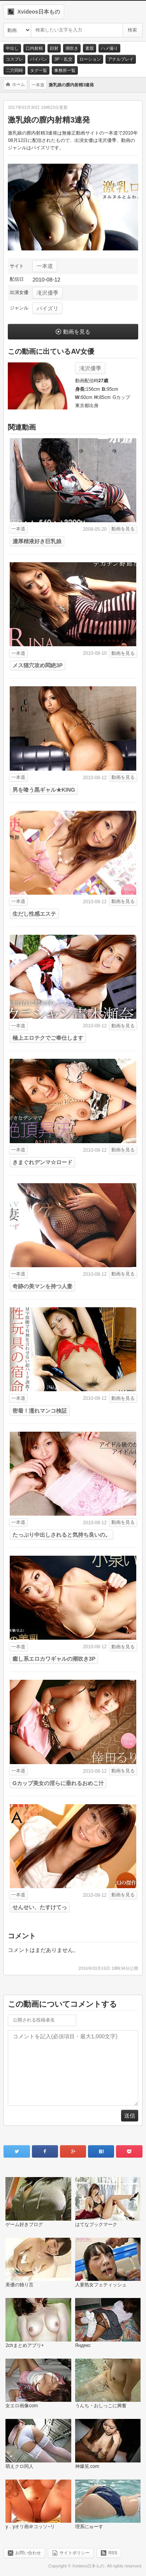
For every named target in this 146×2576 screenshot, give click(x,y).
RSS (112, 2552)
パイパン (38, 59)
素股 (89, 48)
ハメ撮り (109, 48)
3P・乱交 (63, 59)
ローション (90, 59)
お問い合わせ (28, 2552)
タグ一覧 (38, 70)
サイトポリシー (75, 2552)
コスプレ (14, 59)
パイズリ (47, 308)
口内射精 (34, 48)
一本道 (45, 266)
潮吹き (71, 48)
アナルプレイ (121, 59)
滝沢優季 (47, 293)
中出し (12, 48)
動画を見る (76, 332)
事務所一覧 (65, 70)
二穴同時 (14, 70)
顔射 (54, 48)
